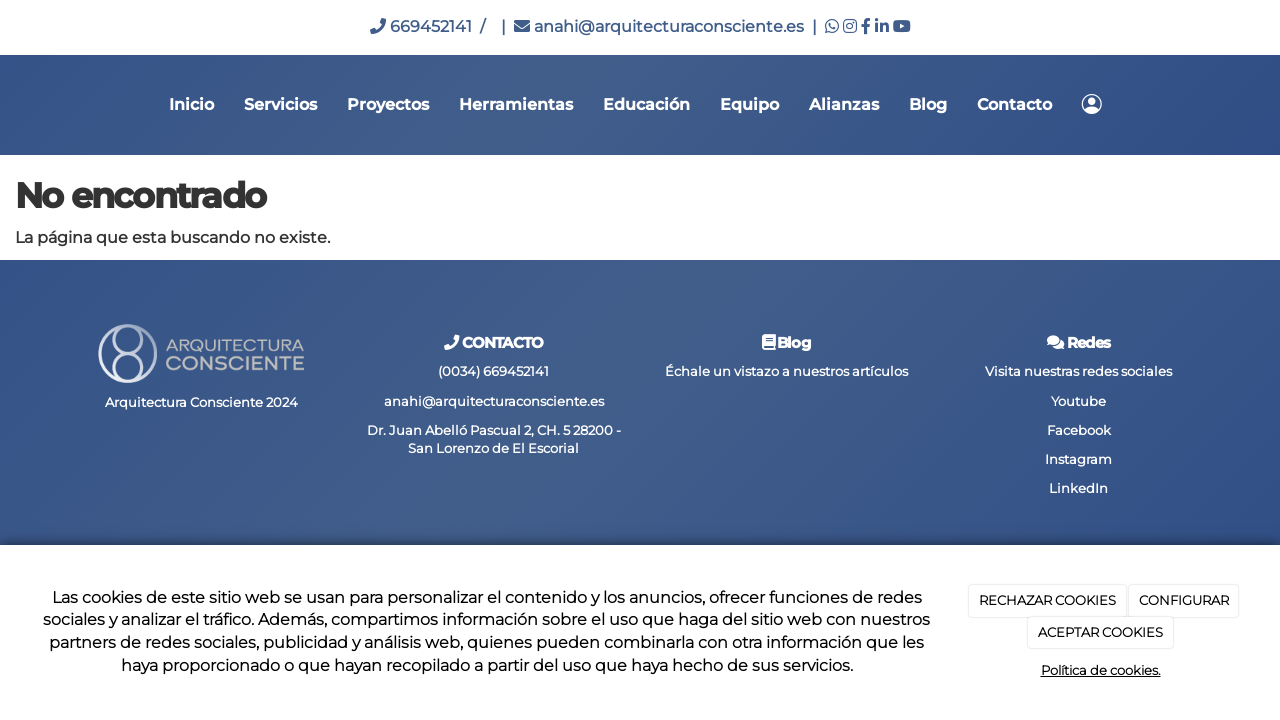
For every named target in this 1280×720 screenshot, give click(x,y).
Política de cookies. (1101, 670)
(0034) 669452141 (493, 371)
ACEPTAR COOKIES (1100, 632)
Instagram (1078, 459)
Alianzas (844, 104)
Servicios (280, 104)
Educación (646, 104)
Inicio (191, 104)
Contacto (1014, 104)
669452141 (421, 26)
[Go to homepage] (10, 105)
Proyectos (388, 104)
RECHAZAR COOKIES (1047, 600)
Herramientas (516, 104)
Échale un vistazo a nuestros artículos (786, 371)
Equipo (749, 104)
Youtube (1078, 401)
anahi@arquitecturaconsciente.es (659, 26)
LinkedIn (1078, 488)
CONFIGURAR (1184, 600)
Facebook (1079, 430)
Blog (928, 104)
